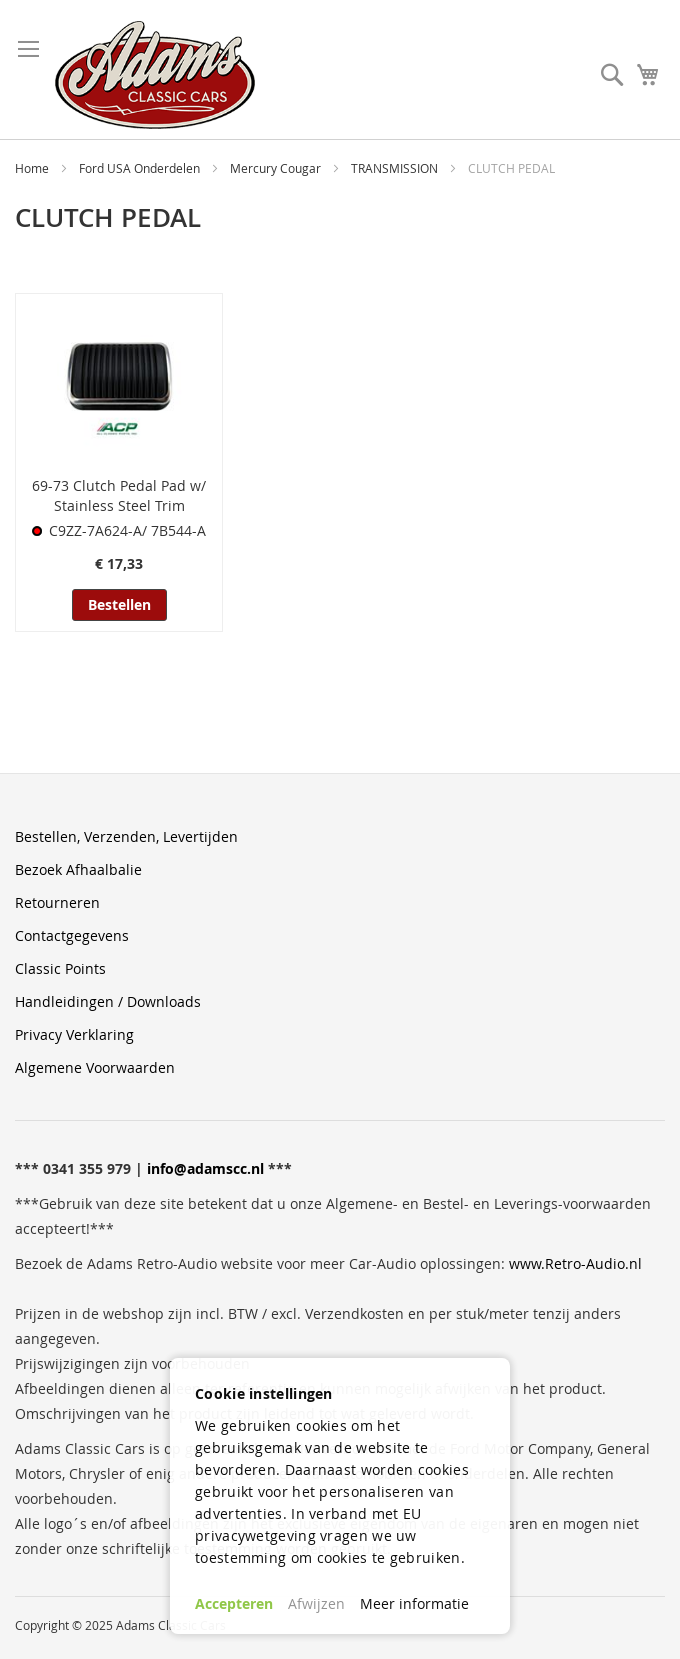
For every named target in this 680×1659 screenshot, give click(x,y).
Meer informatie (414, 1603)
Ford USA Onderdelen (141, 168)
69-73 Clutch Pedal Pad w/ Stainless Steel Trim (119, 495)
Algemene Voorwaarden (95, 1067)
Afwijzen (316, 1603)
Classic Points (60, 968)
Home (33, 168)
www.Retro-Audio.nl (575, 1263)
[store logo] (155, 75)
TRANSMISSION (396, 168)
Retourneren (57, 902)
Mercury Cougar (277, 168)
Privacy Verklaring (74, 1034)
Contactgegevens (72, 935)
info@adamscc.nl (205, 1168)
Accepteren (234, 1603)
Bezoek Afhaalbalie (78, 869)
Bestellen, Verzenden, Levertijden (126, 836)
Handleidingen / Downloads (108, 1001)
